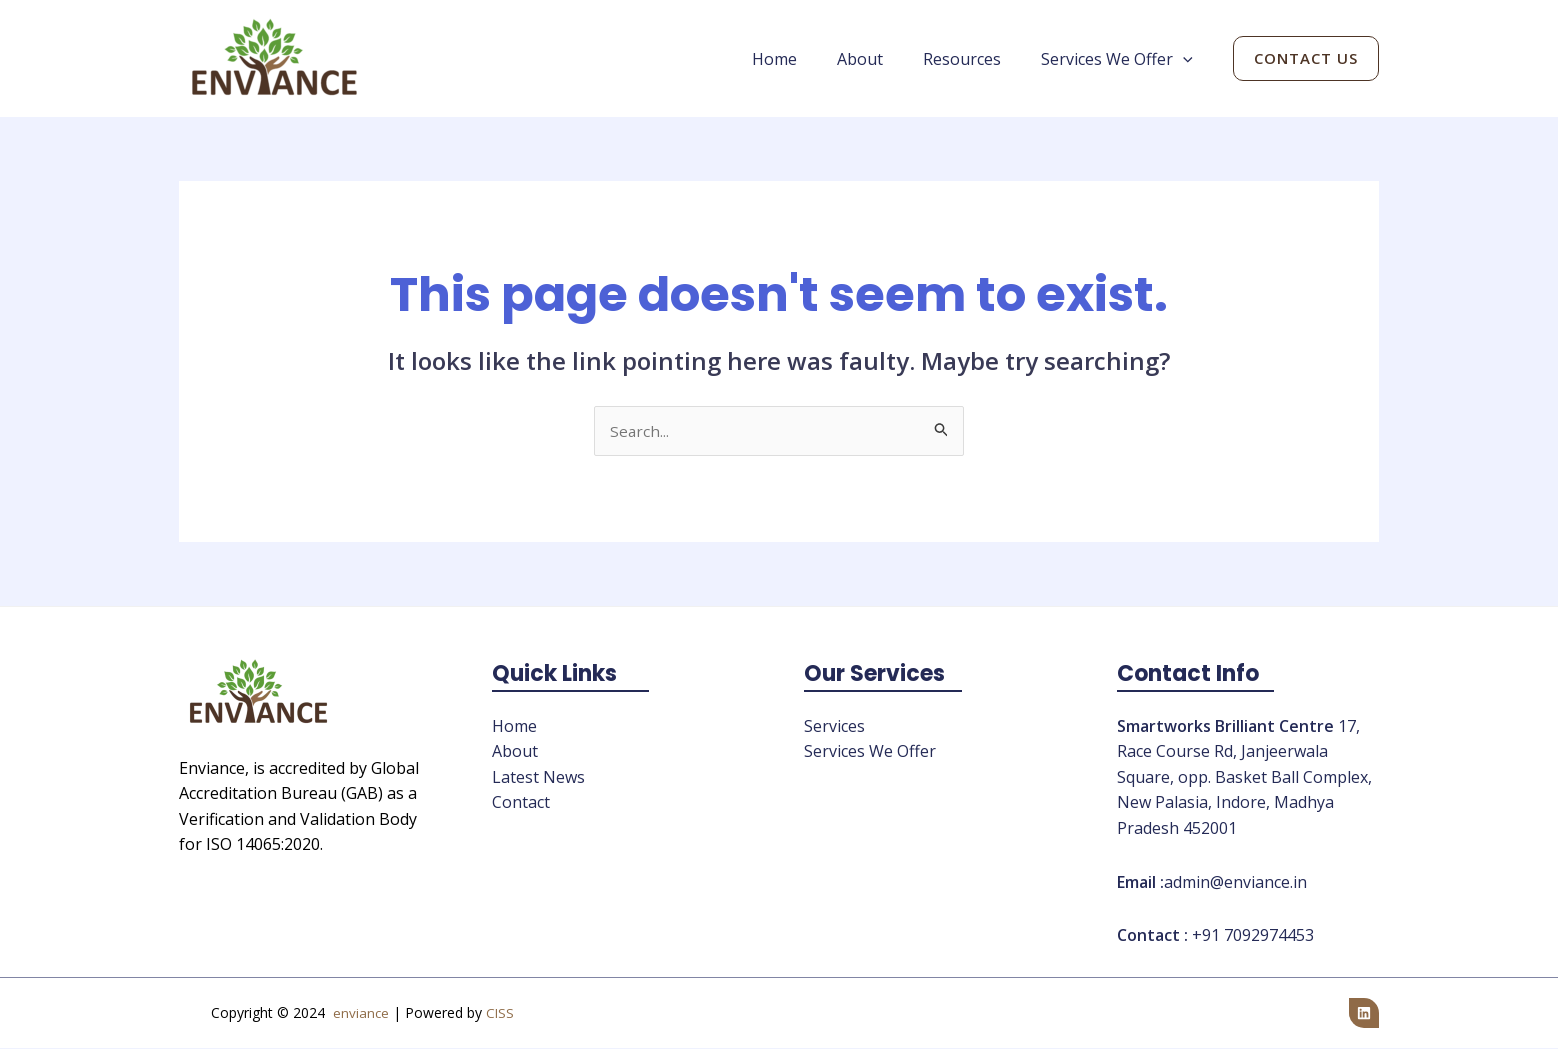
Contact (521, 803)
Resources (974, 59)
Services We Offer (1121, 59)
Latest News (538, 778)
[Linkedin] (1364, 1014)
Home (802, 59)
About (880, 59)
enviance (360, 1013)
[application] (1187, 59)
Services (834, 727)
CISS (500, 1013)
